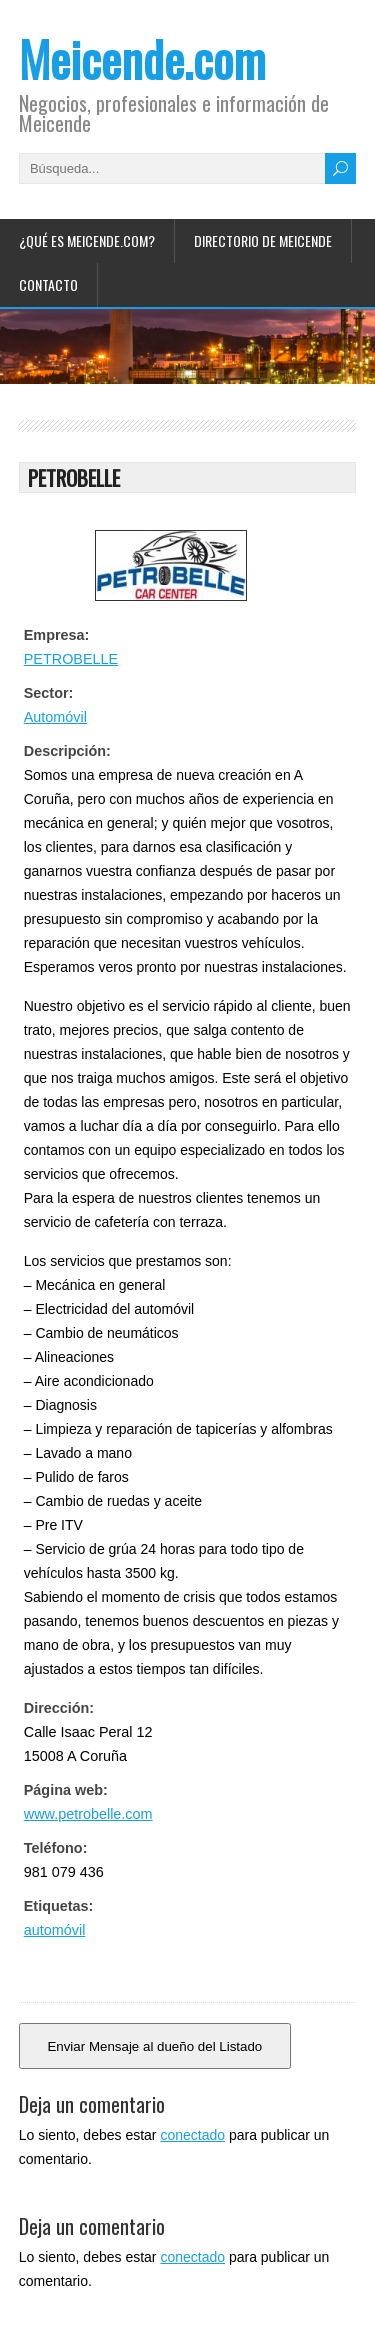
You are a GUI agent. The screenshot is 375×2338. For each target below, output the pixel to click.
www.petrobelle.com (88, 1814)
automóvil (55, 1930)
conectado (192, 2135)
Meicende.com (142, 58)
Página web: (66, 1790)
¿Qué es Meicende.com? (87, 240)
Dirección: (59, 1708)
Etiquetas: (59, 1906)
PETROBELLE (71, 659)
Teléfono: (56, 1848)
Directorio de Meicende (263, 240)
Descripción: (67, 751)
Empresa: (57, 635)
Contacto (48, 284)
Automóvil (55, 717)
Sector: (49, 693)
